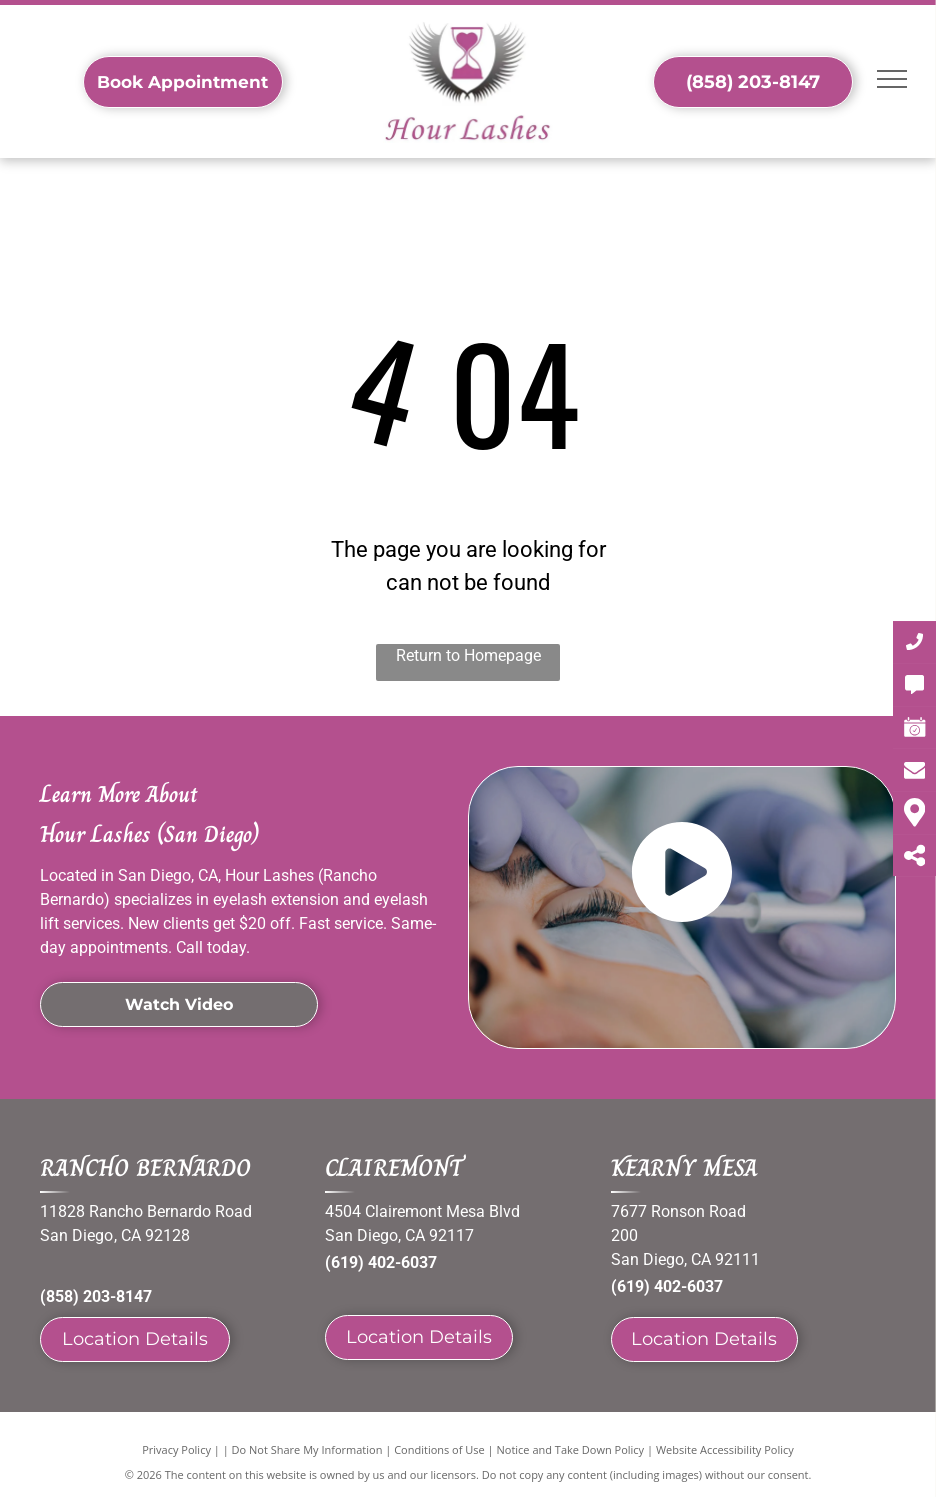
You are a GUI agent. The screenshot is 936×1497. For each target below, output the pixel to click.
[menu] (892, 79)
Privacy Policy (176, 1449)
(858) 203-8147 (96, 1296)
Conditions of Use (439, 1449)
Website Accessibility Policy (725, 1449)
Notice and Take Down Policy (571, 1449)
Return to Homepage (468, 655)
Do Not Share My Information (307, 1449)
